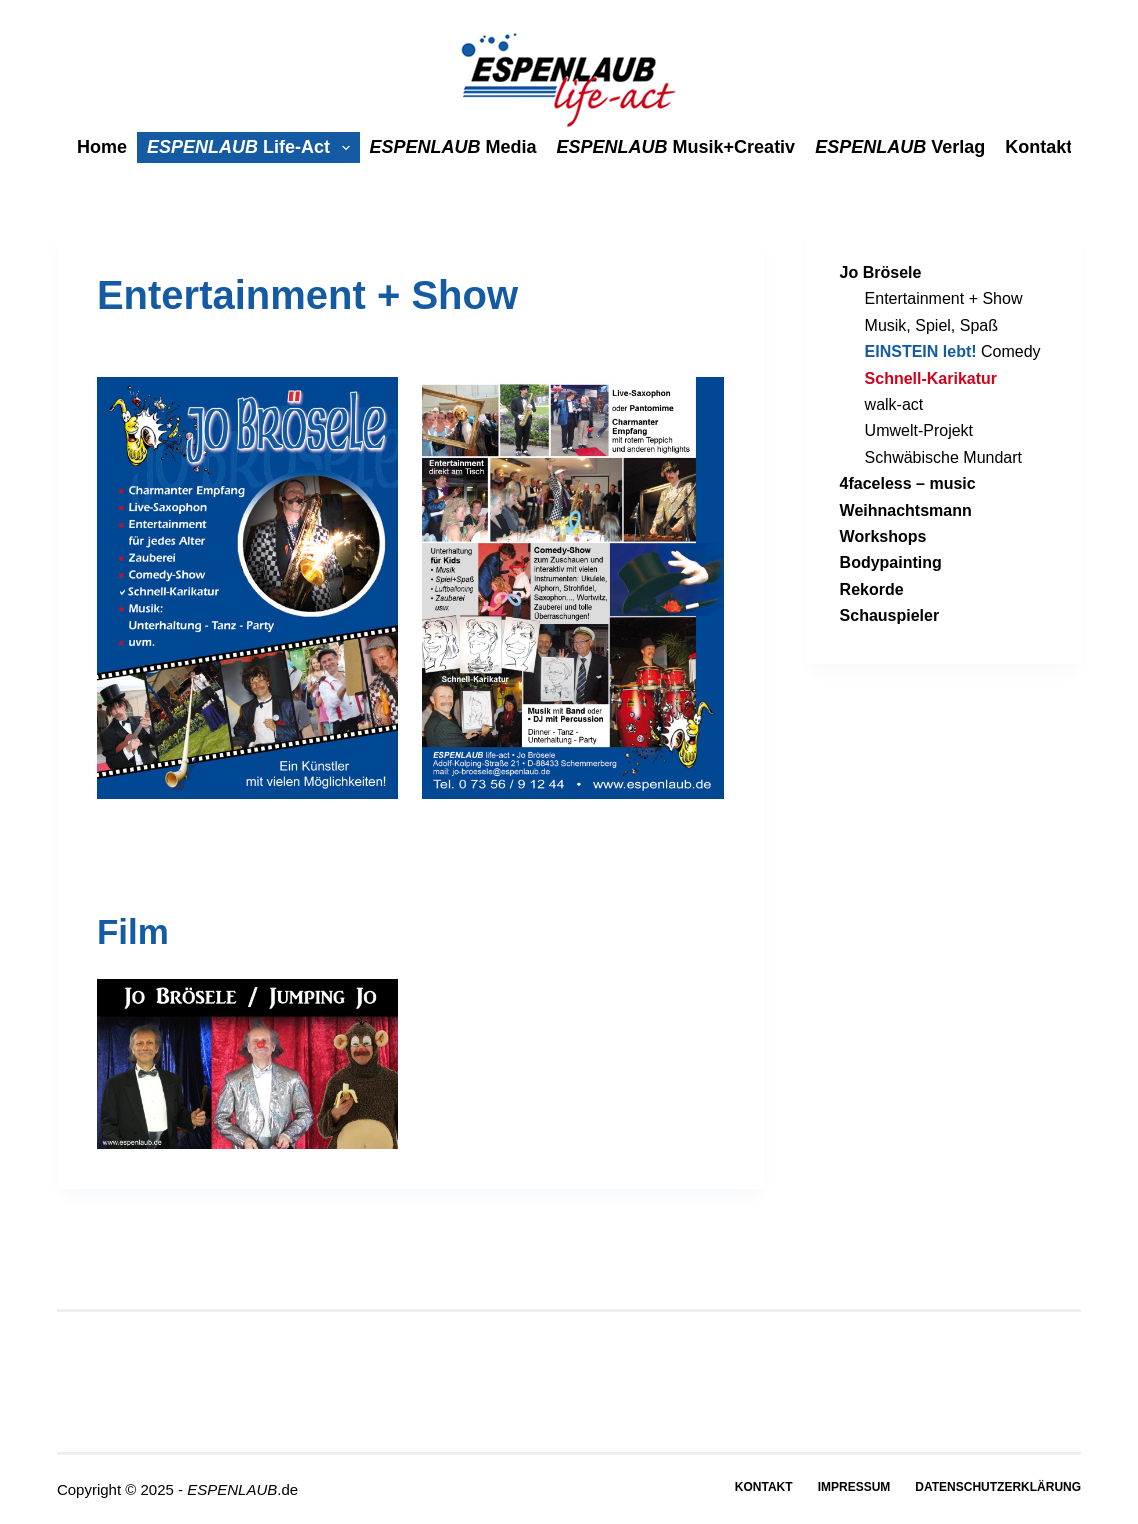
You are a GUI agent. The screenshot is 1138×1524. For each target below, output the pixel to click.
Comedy (953, 351)
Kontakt (1038, 147)
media (453, 147)
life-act (252, 147)
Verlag (900, 147)
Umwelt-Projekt (919, 430)
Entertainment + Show (944, 298)
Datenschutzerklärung (998, 1487)
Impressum (854, 1487)
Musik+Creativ (676, 147)
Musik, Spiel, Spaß (931, 325)
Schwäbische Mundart (943, 457)
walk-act (894, 404)
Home (102, 147)
